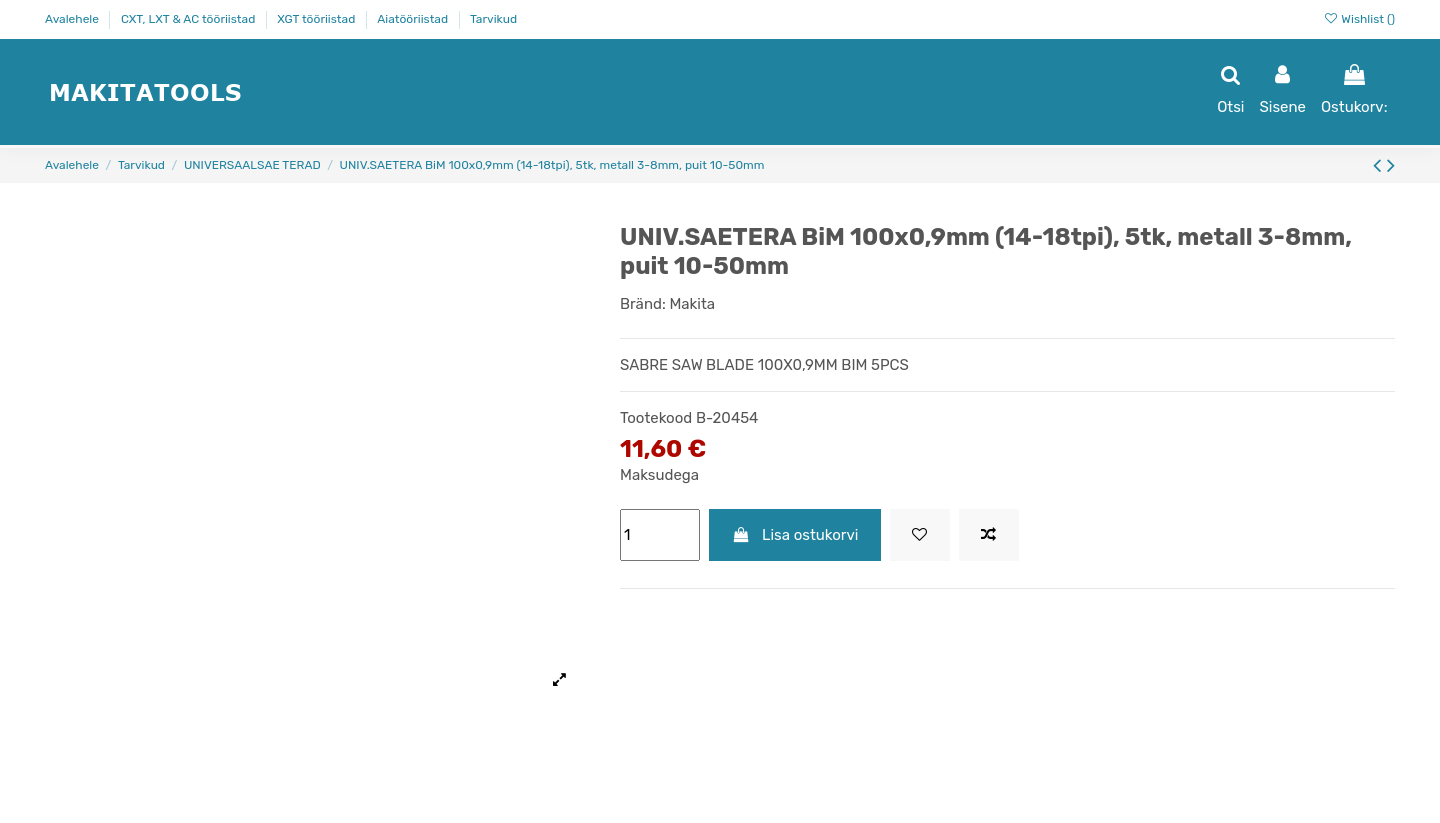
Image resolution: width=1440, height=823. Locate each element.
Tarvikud (493, 19)
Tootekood (656, 418)
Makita (692, 304)
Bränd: (643, 304)
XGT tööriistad (317, 19)
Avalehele (73, 19)
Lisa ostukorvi (795, 535)
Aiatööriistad (414, 19)
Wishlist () (1359, 19)
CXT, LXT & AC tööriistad (189, 19)
